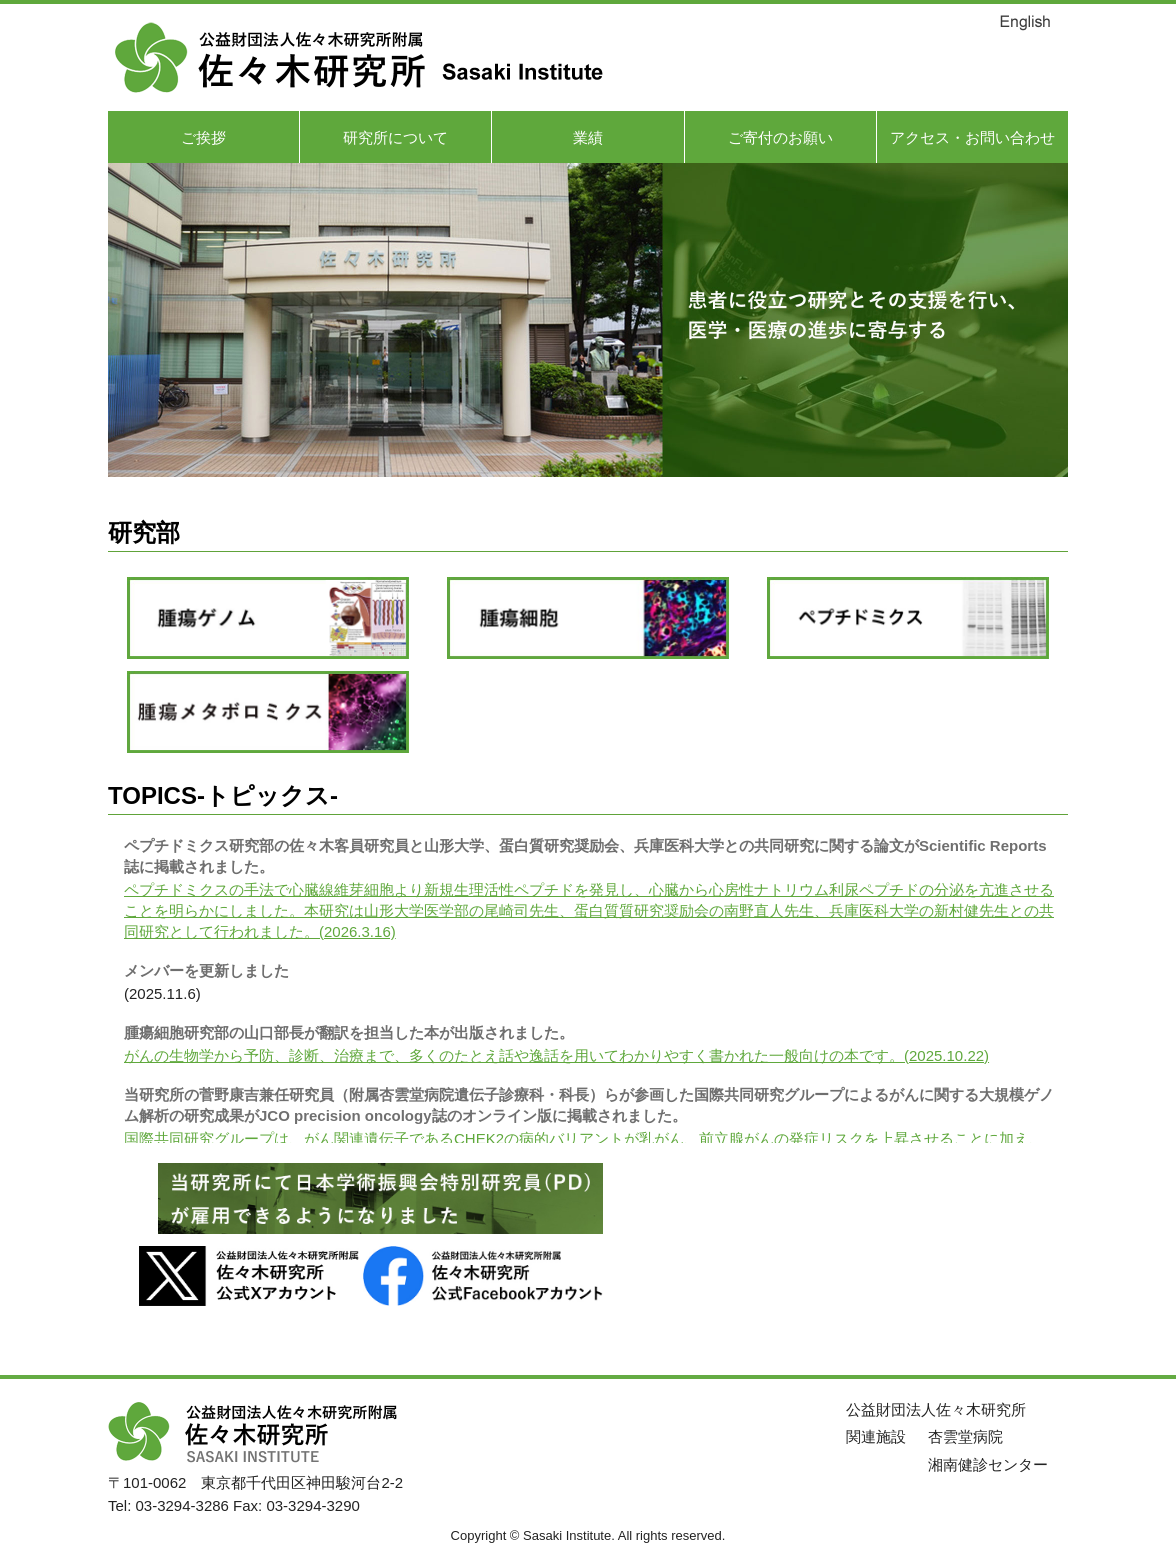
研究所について (395, 137)
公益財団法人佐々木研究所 (936, 1409)
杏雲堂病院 (965, 1436)
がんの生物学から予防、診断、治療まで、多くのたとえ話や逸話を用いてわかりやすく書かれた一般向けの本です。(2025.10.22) (556, 1055)
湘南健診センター (988, 1464)
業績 (588, 137)
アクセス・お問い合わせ (972, 137)
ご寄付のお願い (780, 137)
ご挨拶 (203, 137)
